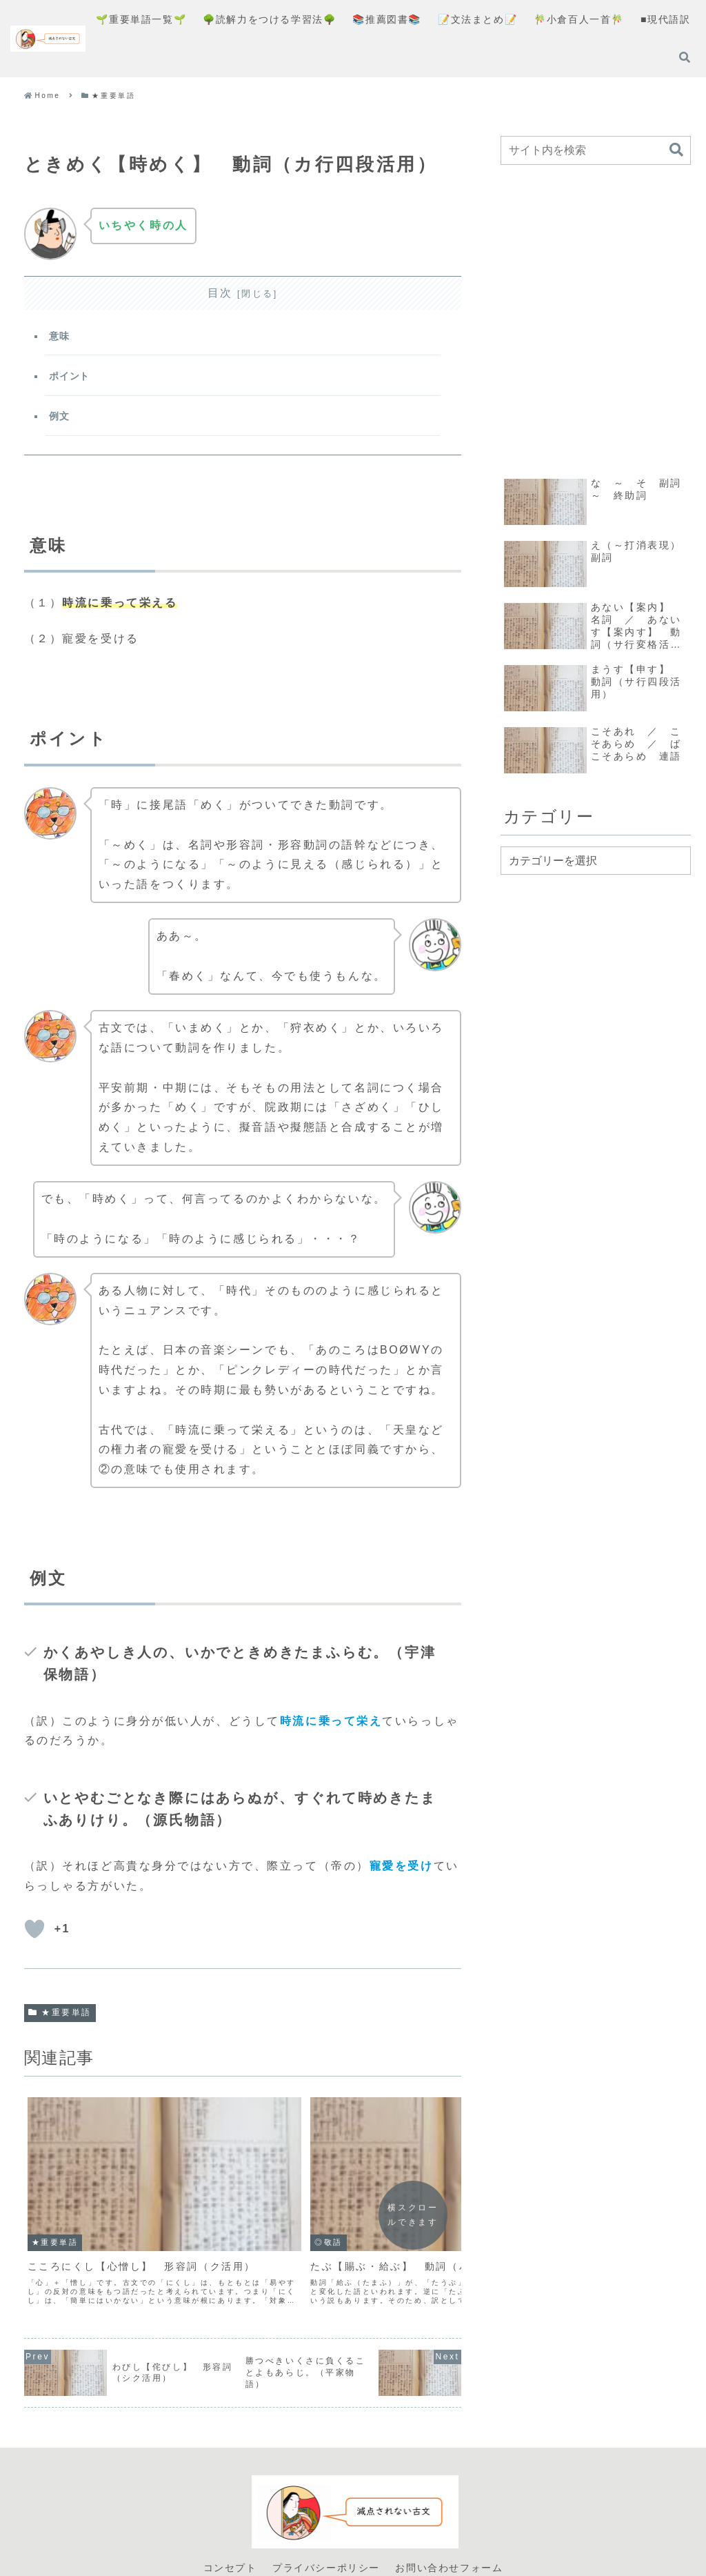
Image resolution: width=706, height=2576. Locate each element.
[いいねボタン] (34, 1937)
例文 (61, 422)
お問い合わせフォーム (449, 2519)
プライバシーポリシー (326, 2519)
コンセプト (230, 2519)
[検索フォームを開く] (684, 57)
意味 (61, 337)
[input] (596, 150)
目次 (220, 293)
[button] (676, 150)
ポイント (71, 380)
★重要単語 (60, 2021)
